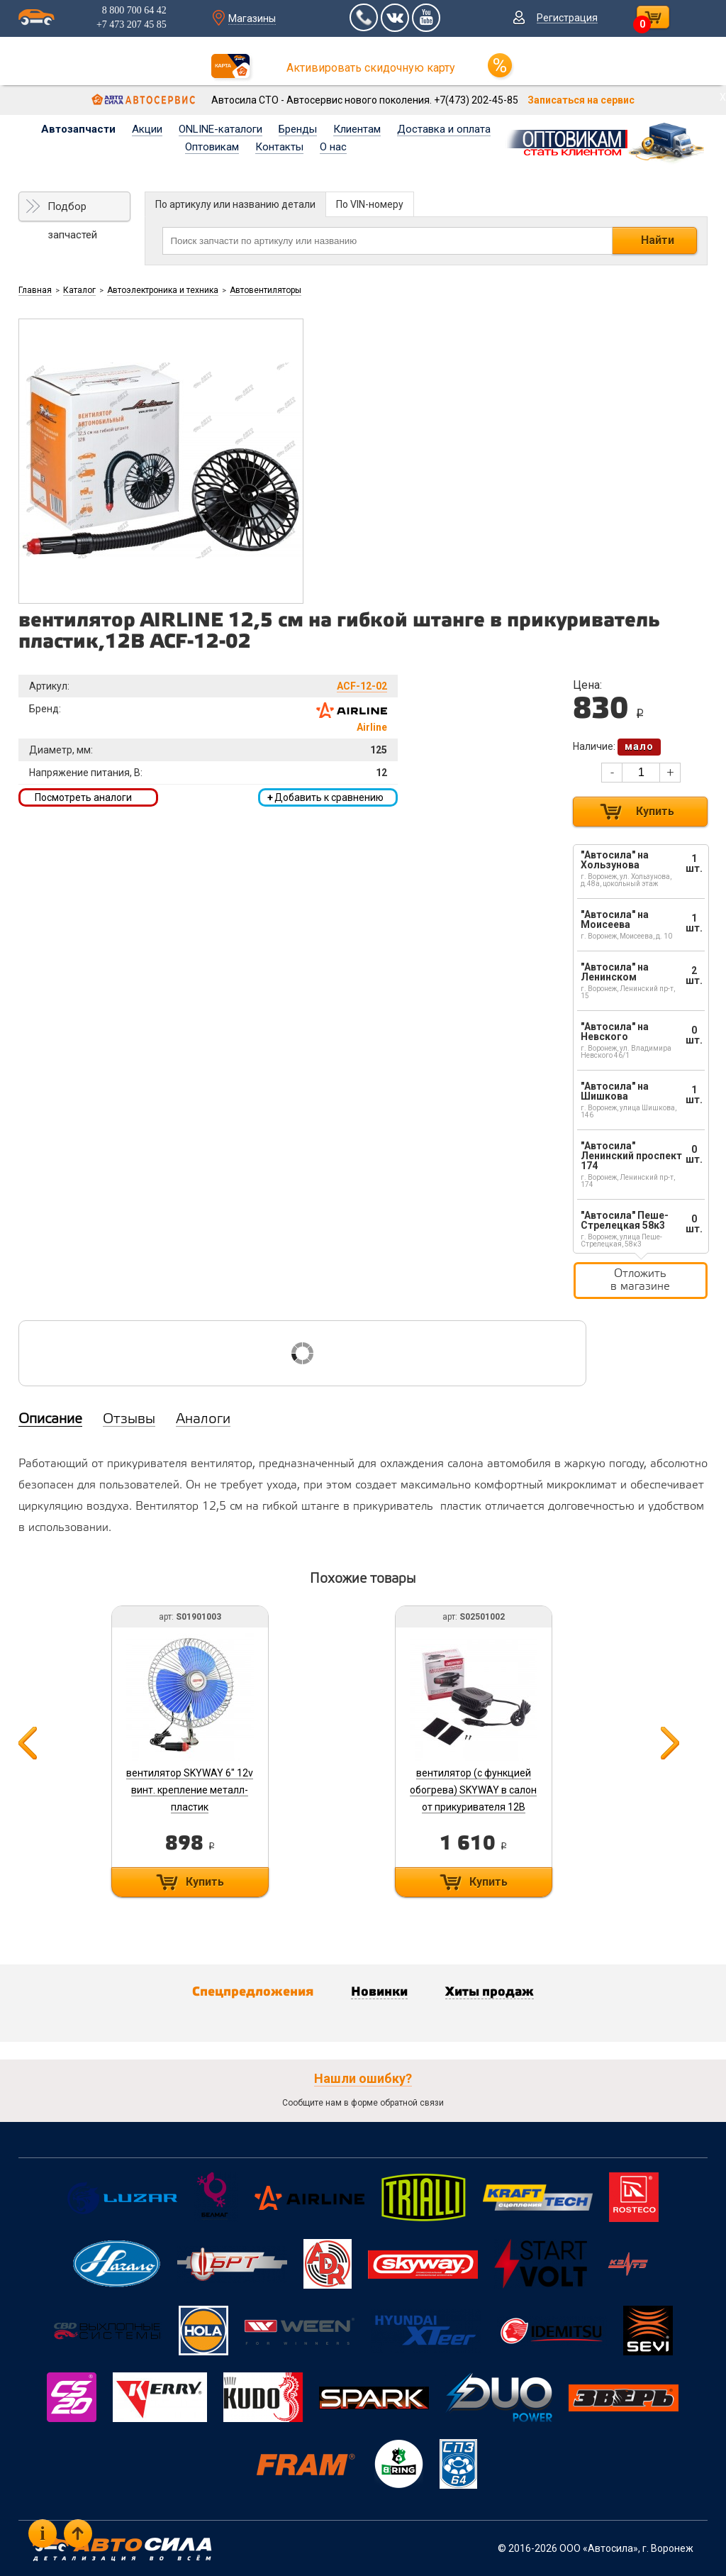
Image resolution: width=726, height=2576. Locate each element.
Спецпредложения (252, 1992)
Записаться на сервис (581, 100)
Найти (657, 240)
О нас (333, 146)
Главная (35, 290)
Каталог (79, 290)
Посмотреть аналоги (83, 797)
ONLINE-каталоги (220, 129)
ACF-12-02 (362, 686)
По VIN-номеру (369, 204)
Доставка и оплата (444, 129)
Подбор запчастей (72, 210)
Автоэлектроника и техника (162, 290)
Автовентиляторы (265, 290)
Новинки (379, 1992)
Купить (655, 811)
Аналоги (203, 1419)
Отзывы (129, 1419)
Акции (147, 129)
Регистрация (567, 17)
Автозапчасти (78, 129)
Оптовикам (212, 146)
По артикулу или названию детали (235, 204)
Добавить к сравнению (325, 797)
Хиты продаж (489, 1992)
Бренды (298, 129)
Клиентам (357, 129)
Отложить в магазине (640, 1280)
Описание (50, 1419)
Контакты (279, 146)
